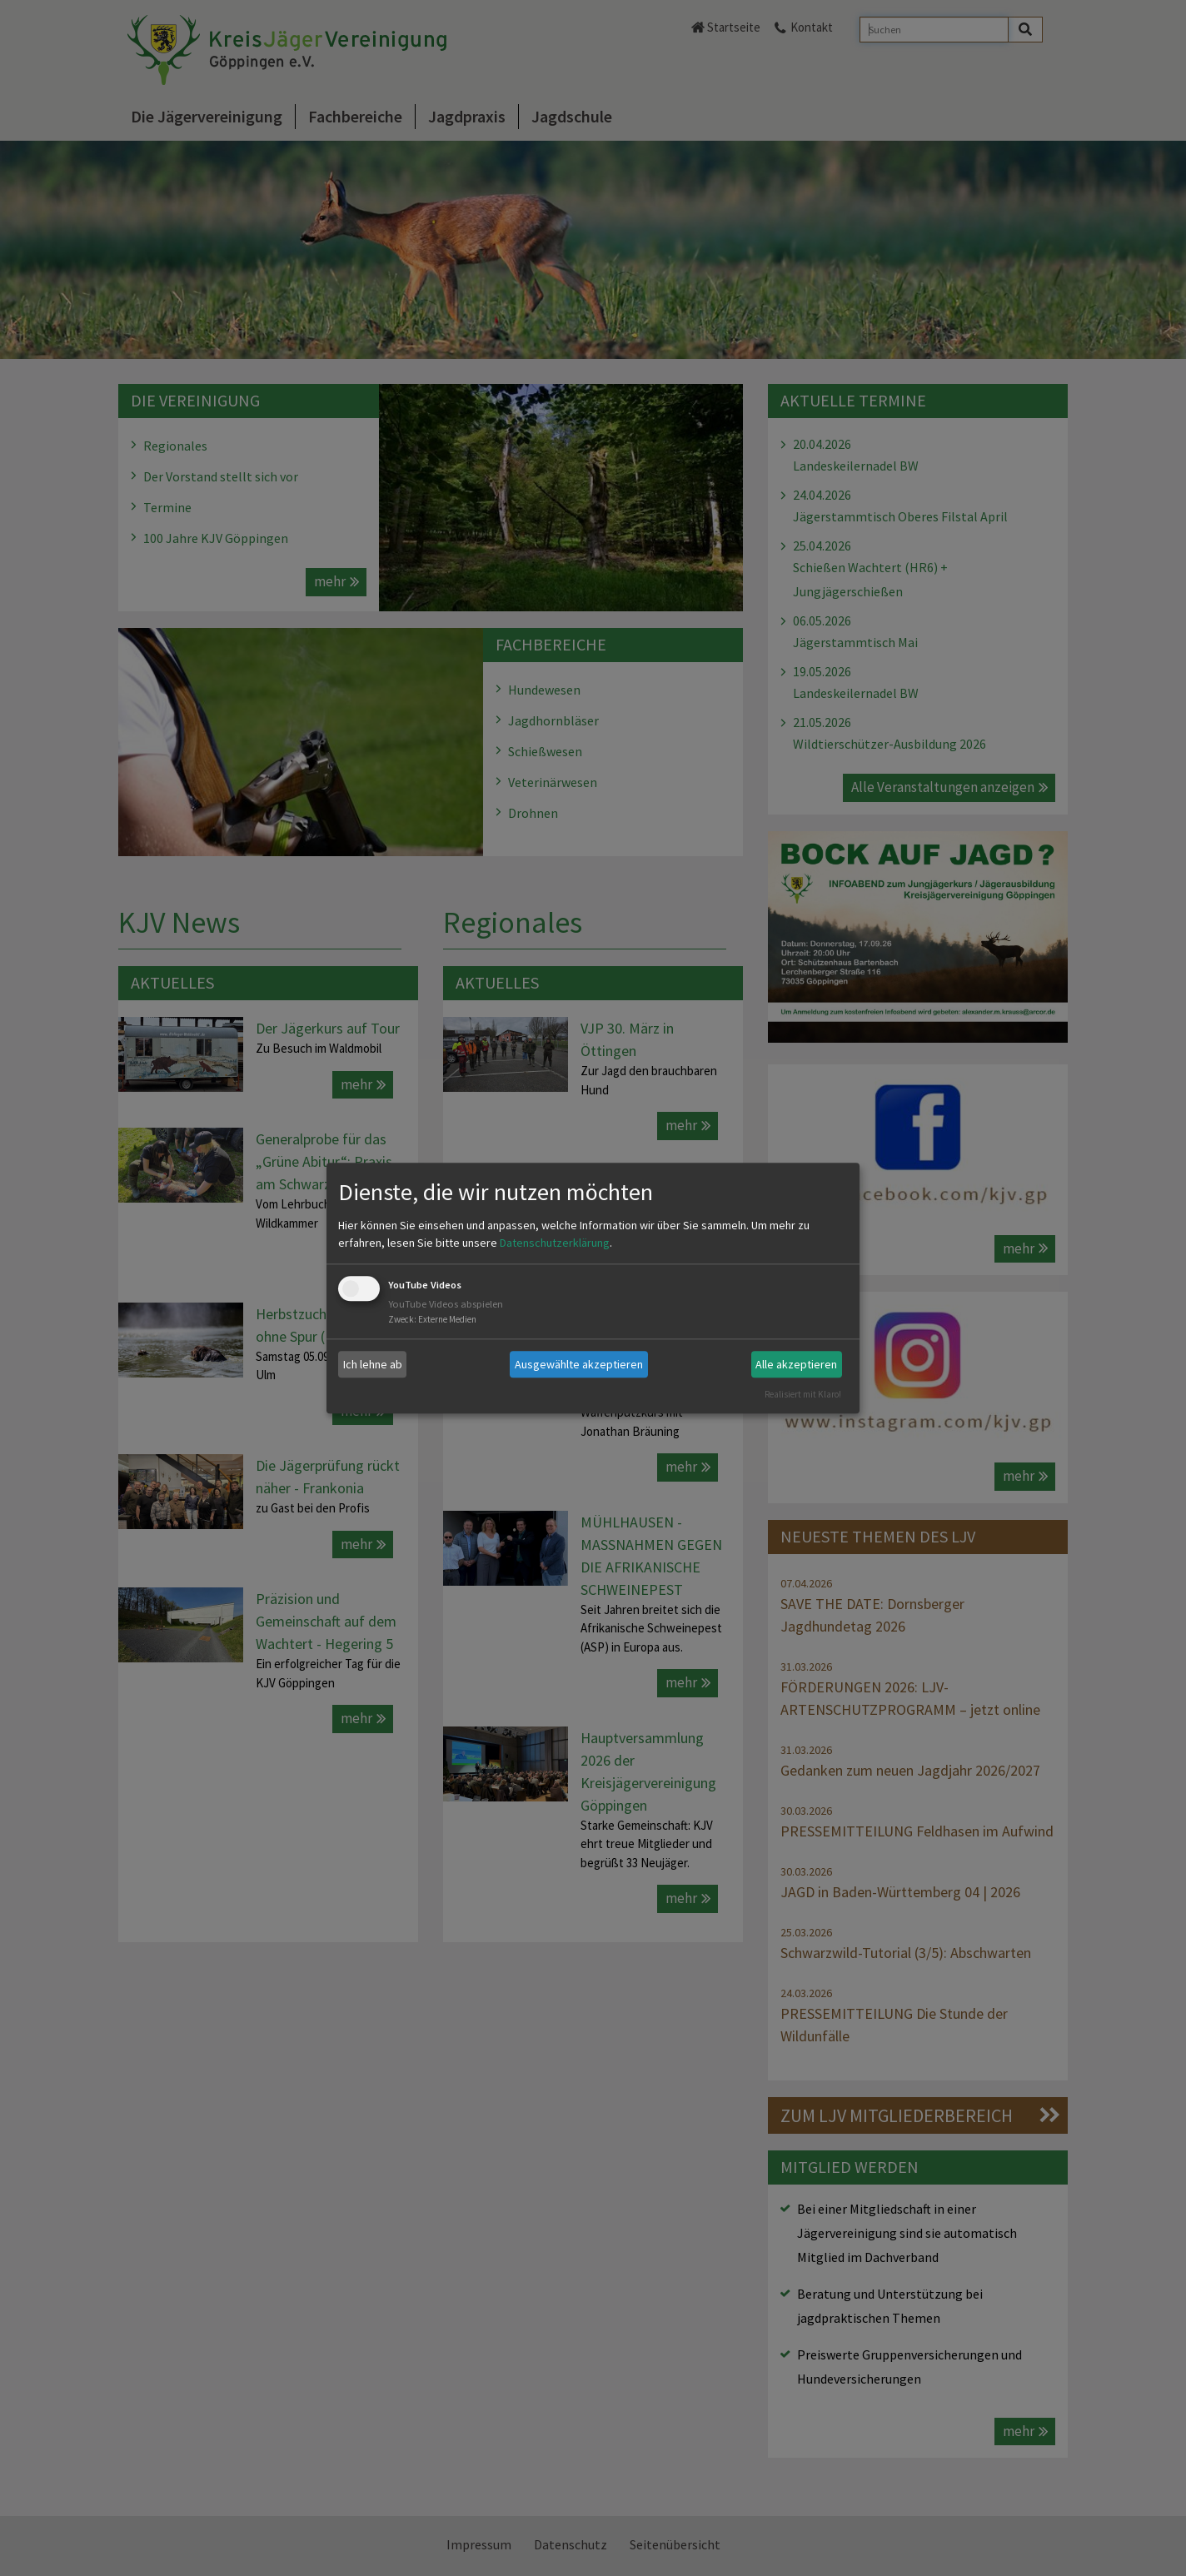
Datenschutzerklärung (555, 1243)
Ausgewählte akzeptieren (579, 1364)
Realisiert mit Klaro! (803, 1394)
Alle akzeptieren (796, 1364)
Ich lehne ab (372, 1364)
